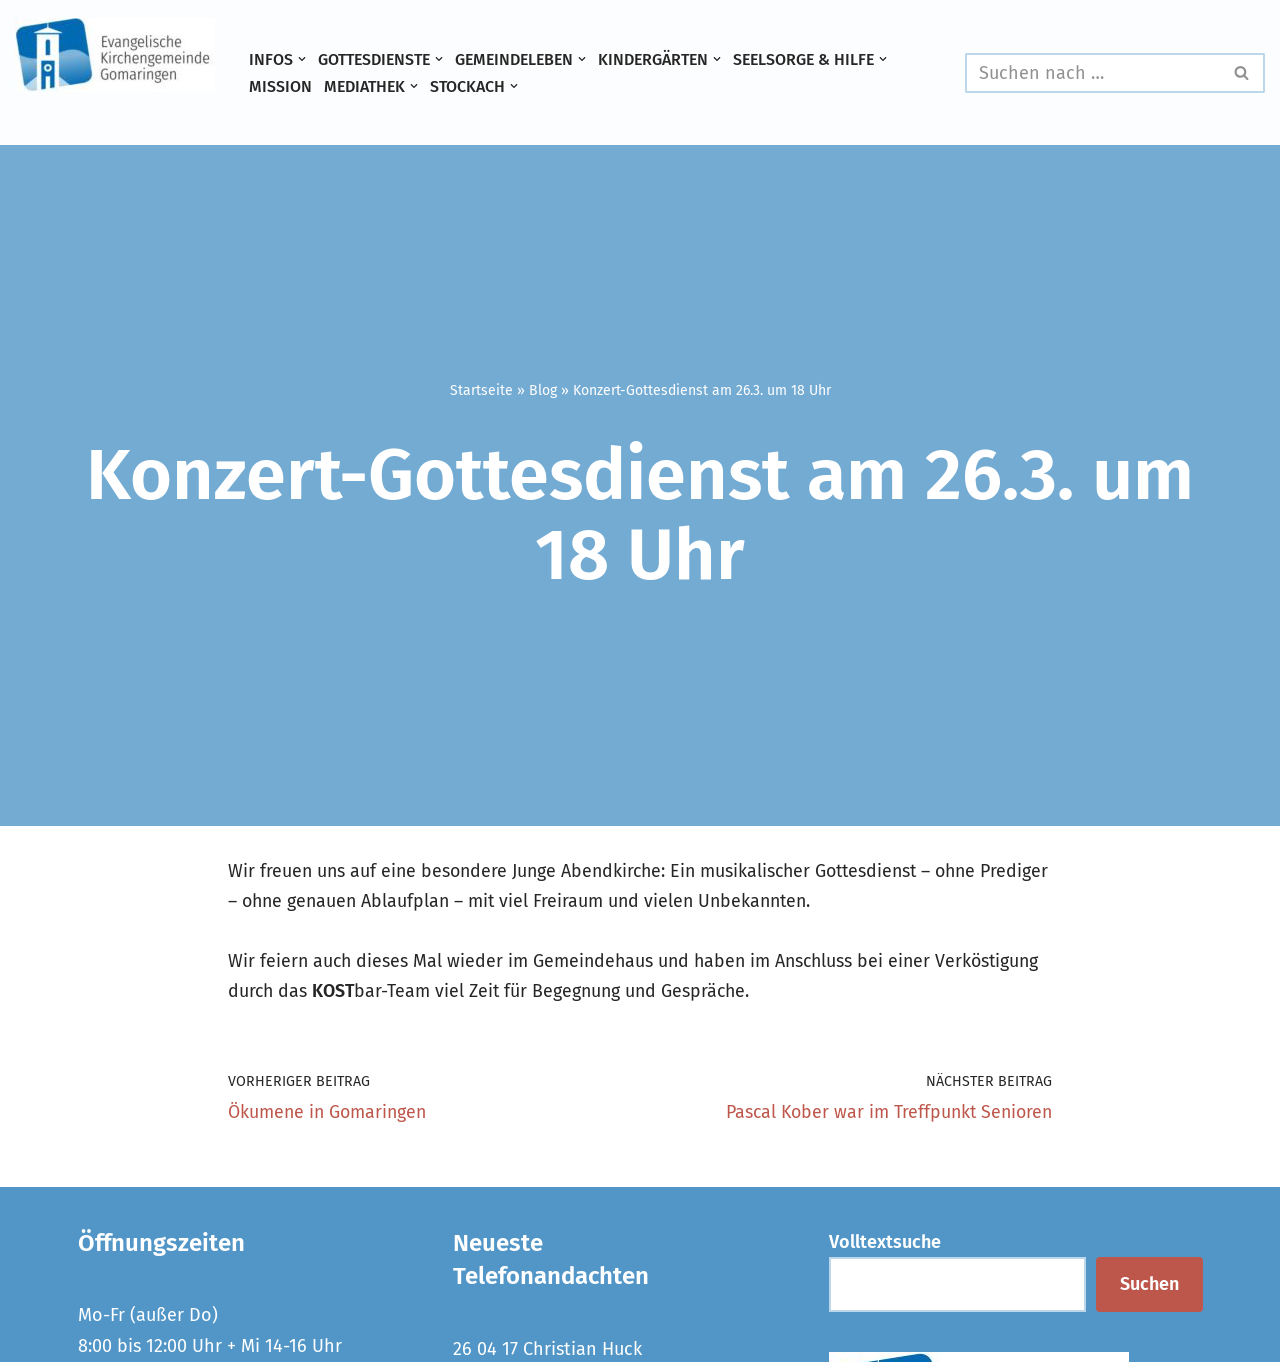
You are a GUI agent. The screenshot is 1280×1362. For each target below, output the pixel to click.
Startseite (481, 390)
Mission (280, 86)
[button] (302, 59)
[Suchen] (1092, 73)
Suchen (1149, 1287)
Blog (543, 390)
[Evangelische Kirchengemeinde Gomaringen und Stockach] (115, 55)
